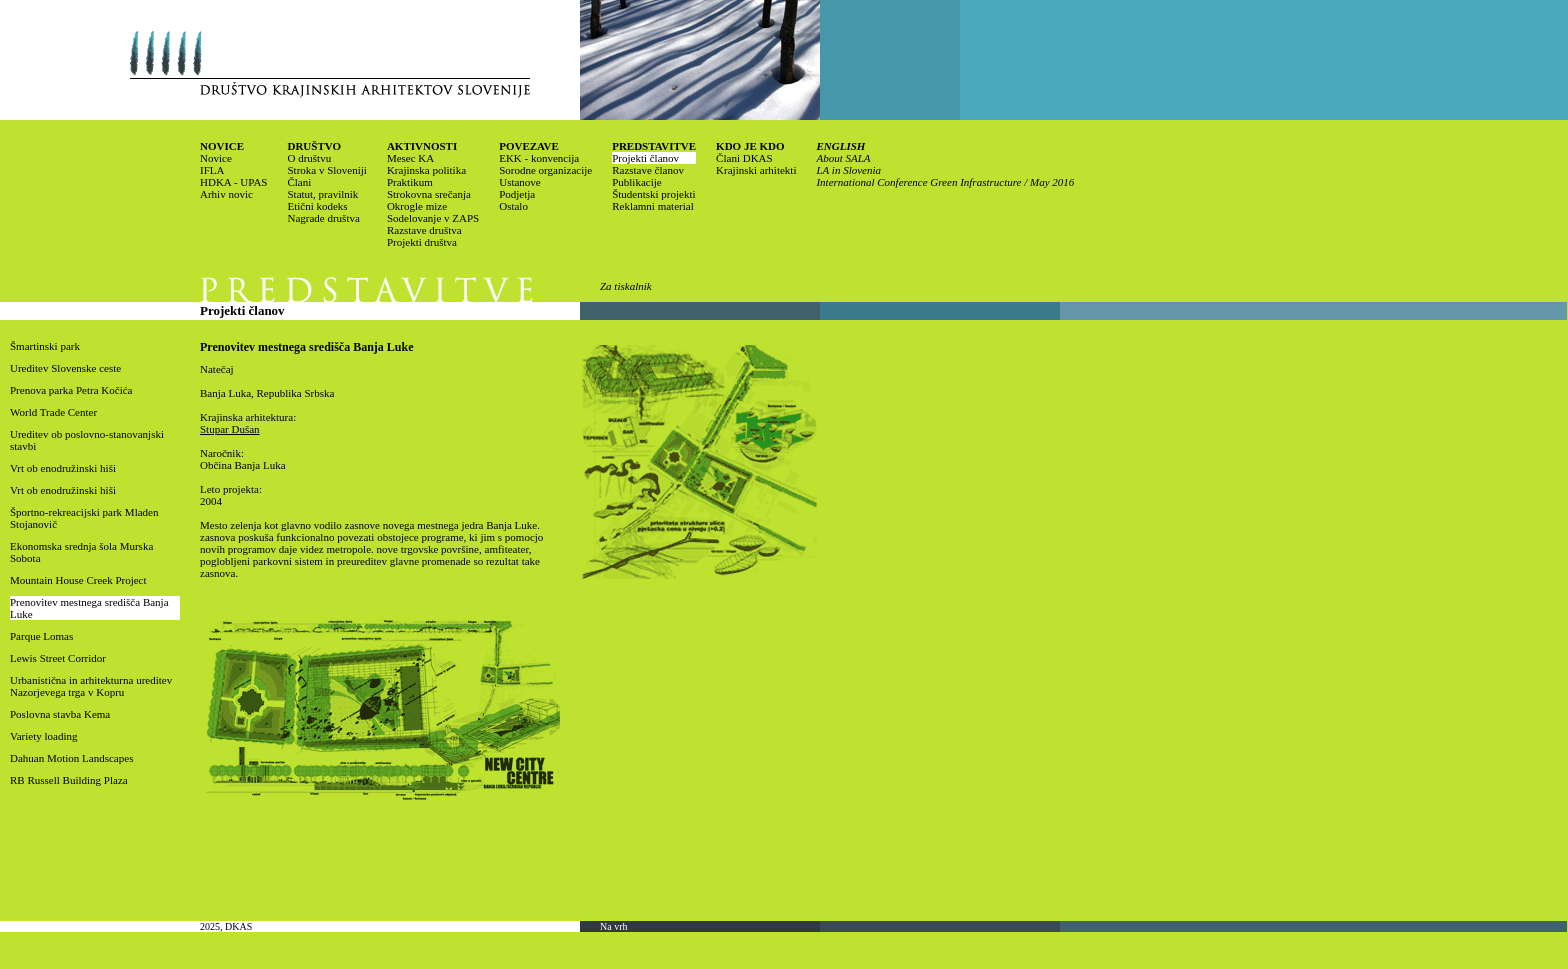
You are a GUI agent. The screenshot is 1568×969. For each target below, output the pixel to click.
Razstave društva (424, 230)
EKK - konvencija (539, 158)
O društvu (309, 158)
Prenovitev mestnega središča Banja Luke (89, 608)
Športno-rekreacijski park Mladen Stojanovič (84, 518)
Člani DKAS (744, 158)
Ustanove (520, 182)
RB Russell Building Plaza (69, 780)
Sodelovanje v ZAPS (433, 218)
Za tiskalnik (626, 286)
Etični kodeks (317, 206)
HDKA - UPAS (233, 182)
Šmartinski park (45, 346)
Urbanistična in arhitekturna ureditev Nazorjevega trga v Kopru (91, 686)
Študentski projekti (653, 194)
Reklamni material (653, 206)
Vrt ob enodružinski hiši (63, 468)
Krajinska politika (426, 170)
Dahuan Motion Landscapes (71, 758)
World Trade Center (53, 412)
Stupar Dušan (230, 429)
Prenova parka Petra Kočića (71, 390)
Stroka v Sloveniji (326, 170)
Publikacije (637, 182)
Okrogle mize (417, 206)
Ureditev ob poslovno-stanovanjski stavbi (87, 440)
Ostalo (513, 206)
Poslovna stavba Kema (60, 714)
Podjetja (517, 194)
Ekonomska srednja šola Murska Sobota (81, 552)
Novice (216, 158)
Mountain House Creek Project (78, 580)
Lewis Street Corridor (58, 658)
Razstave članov (648, 170)
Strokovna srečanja (429, 194)
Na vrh (614, 926)
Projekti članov (645, 158)
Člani (299, 182)
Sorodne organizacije (545, 170)
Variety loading (44, 736)
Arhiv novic (226, 194)
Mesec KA (410, 158)
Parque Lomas (41, 636)
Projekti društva (422, 242)
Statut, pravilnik (322, 194)
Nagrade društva (323, 218)
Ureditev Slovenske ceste (65, 368)
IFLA (212, 170)
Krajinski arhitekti (756, 170)
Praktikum (410, 182)
